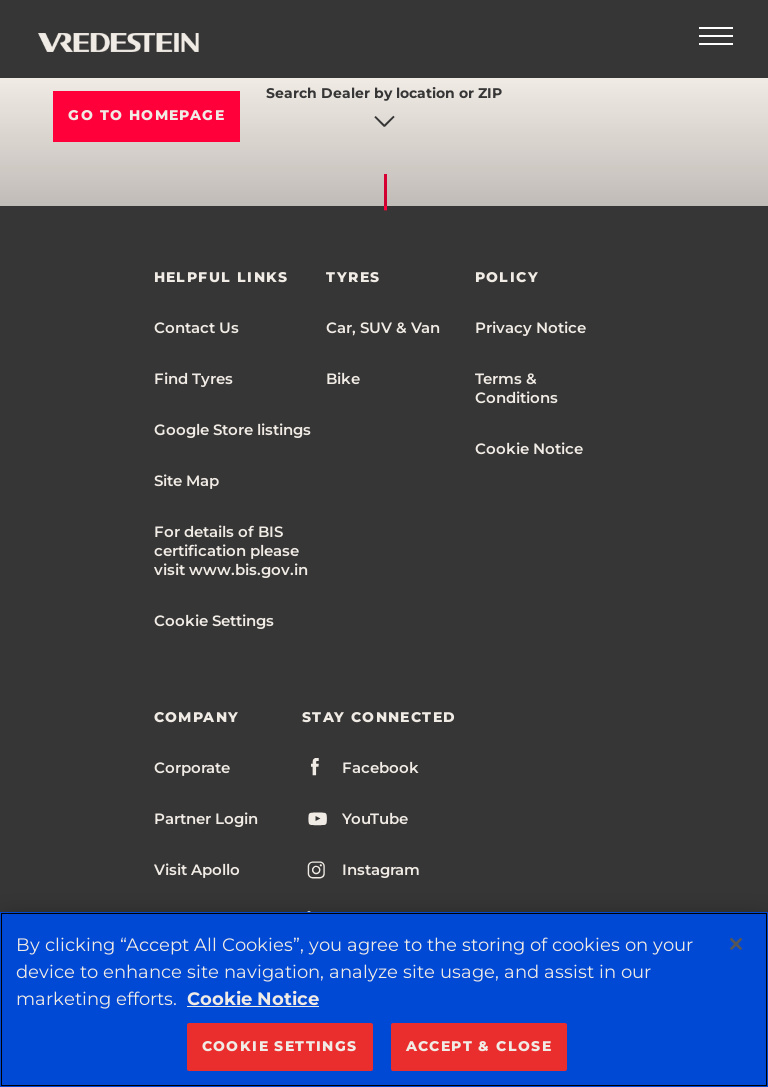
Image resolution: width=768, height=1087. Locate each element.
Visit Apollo (197, 869)
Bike (343, 378)
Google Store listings (232, 429)
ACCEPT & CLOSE (479, 1046)
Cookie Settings (214, 620)
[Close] (736, 944)
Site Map (186, 480)
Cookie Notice (529, 448)
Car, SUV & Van (383, 327)
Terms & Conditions (516, 388)
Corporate (192, 767)
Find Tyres (193, 378)
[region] (384, 999)
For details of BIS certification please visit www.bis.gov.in (231, 550)
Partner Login (206, 818)
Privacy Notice (530, 327)
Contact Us (196, 327)
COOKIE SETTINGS (280, 1046)
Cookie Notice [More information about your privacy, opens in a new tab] (253, 999)
